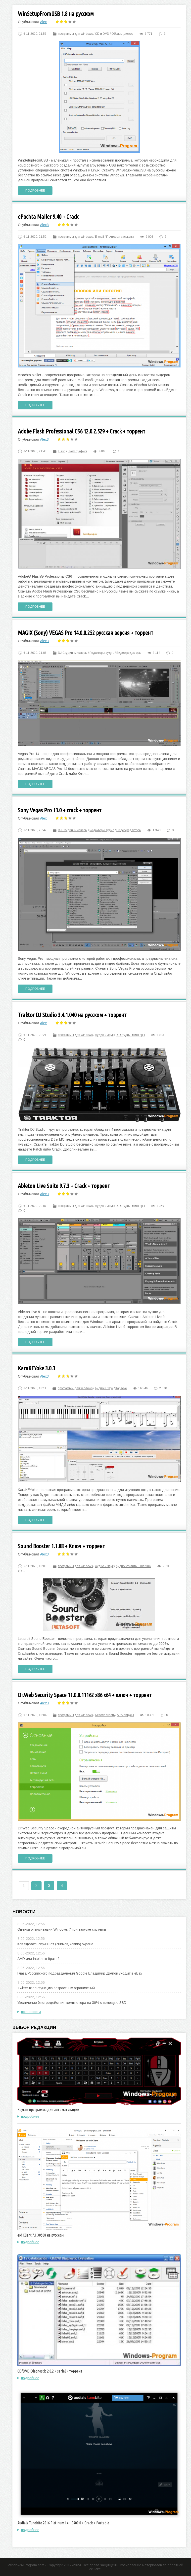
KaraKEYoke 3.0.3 (36, 1368)
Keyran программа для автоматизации (48, 2109)
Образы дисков (122, 33)
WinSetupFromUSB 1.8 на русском (56, 13)
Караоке (121, 1388)
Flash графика (77, 451)
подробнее (30, 2116)
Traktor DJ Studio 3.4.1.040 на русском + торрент (72, 1015)
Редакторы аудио (102, 653)
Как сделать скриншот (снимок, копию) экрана (55, 1944)
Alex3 (44, 225)
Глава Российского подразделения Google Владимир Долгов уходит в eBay (79, 1973)
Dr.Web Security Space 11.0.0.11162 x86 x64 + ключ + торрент (85, 1695)
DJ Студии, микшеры (72, 653)
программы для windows (75, 33)
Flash (61, 451)
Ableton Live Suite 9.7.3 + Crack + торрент (64, 1186)
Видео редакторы (128, 653)
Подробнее (35, 190)
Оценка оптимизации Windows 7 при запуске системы (61, 1929)
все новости (31, 2012)
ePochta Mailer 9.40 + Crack (48, 216)
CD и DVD (102, 33)
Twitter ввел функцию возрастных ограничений (56, 1988)
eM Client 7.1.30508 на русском (40, 2235)
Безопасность (105, 1715)
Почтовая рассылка (120, 236)
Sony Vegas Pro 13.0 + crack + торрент (59, 810)
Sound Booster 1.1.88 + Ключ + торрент (61, 1546)
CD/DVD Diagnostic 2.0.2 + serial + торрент (50, 2371)
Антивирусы (125, 1715)
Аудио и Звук (104, 1035)
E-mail (99, 236)
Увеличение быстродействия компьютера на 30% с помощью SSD (71, 2003)
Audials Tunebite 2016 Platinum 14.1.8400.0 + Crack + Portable (63, 2523)
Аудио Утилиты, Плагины (133, 1566)
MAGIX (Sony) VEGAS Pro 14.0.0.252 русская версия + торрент (85, 632)
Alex (43, 22)
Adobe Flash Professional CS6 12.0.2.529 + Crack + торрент (81, 431)
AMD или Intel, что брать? (38, 1959)
